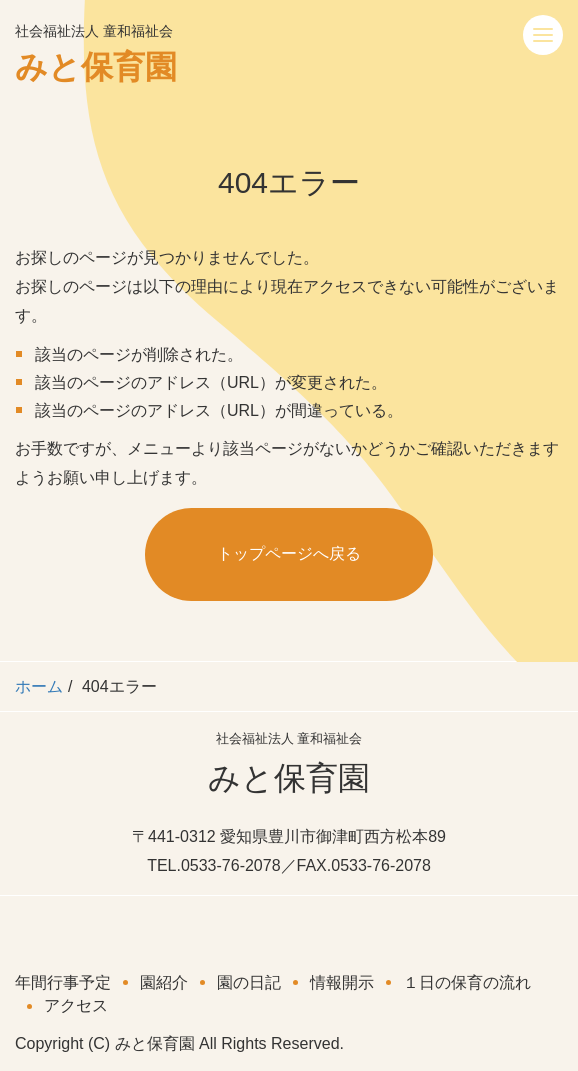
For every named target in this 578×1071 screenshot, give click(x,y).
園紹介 (164, 982)
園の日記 (249, 982)
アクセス (76, 1005)
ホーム (39, 686)
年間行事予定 (63, 982)
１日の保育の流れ (467, 982)
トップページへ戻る (289, 553)
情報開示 (342, 982)
